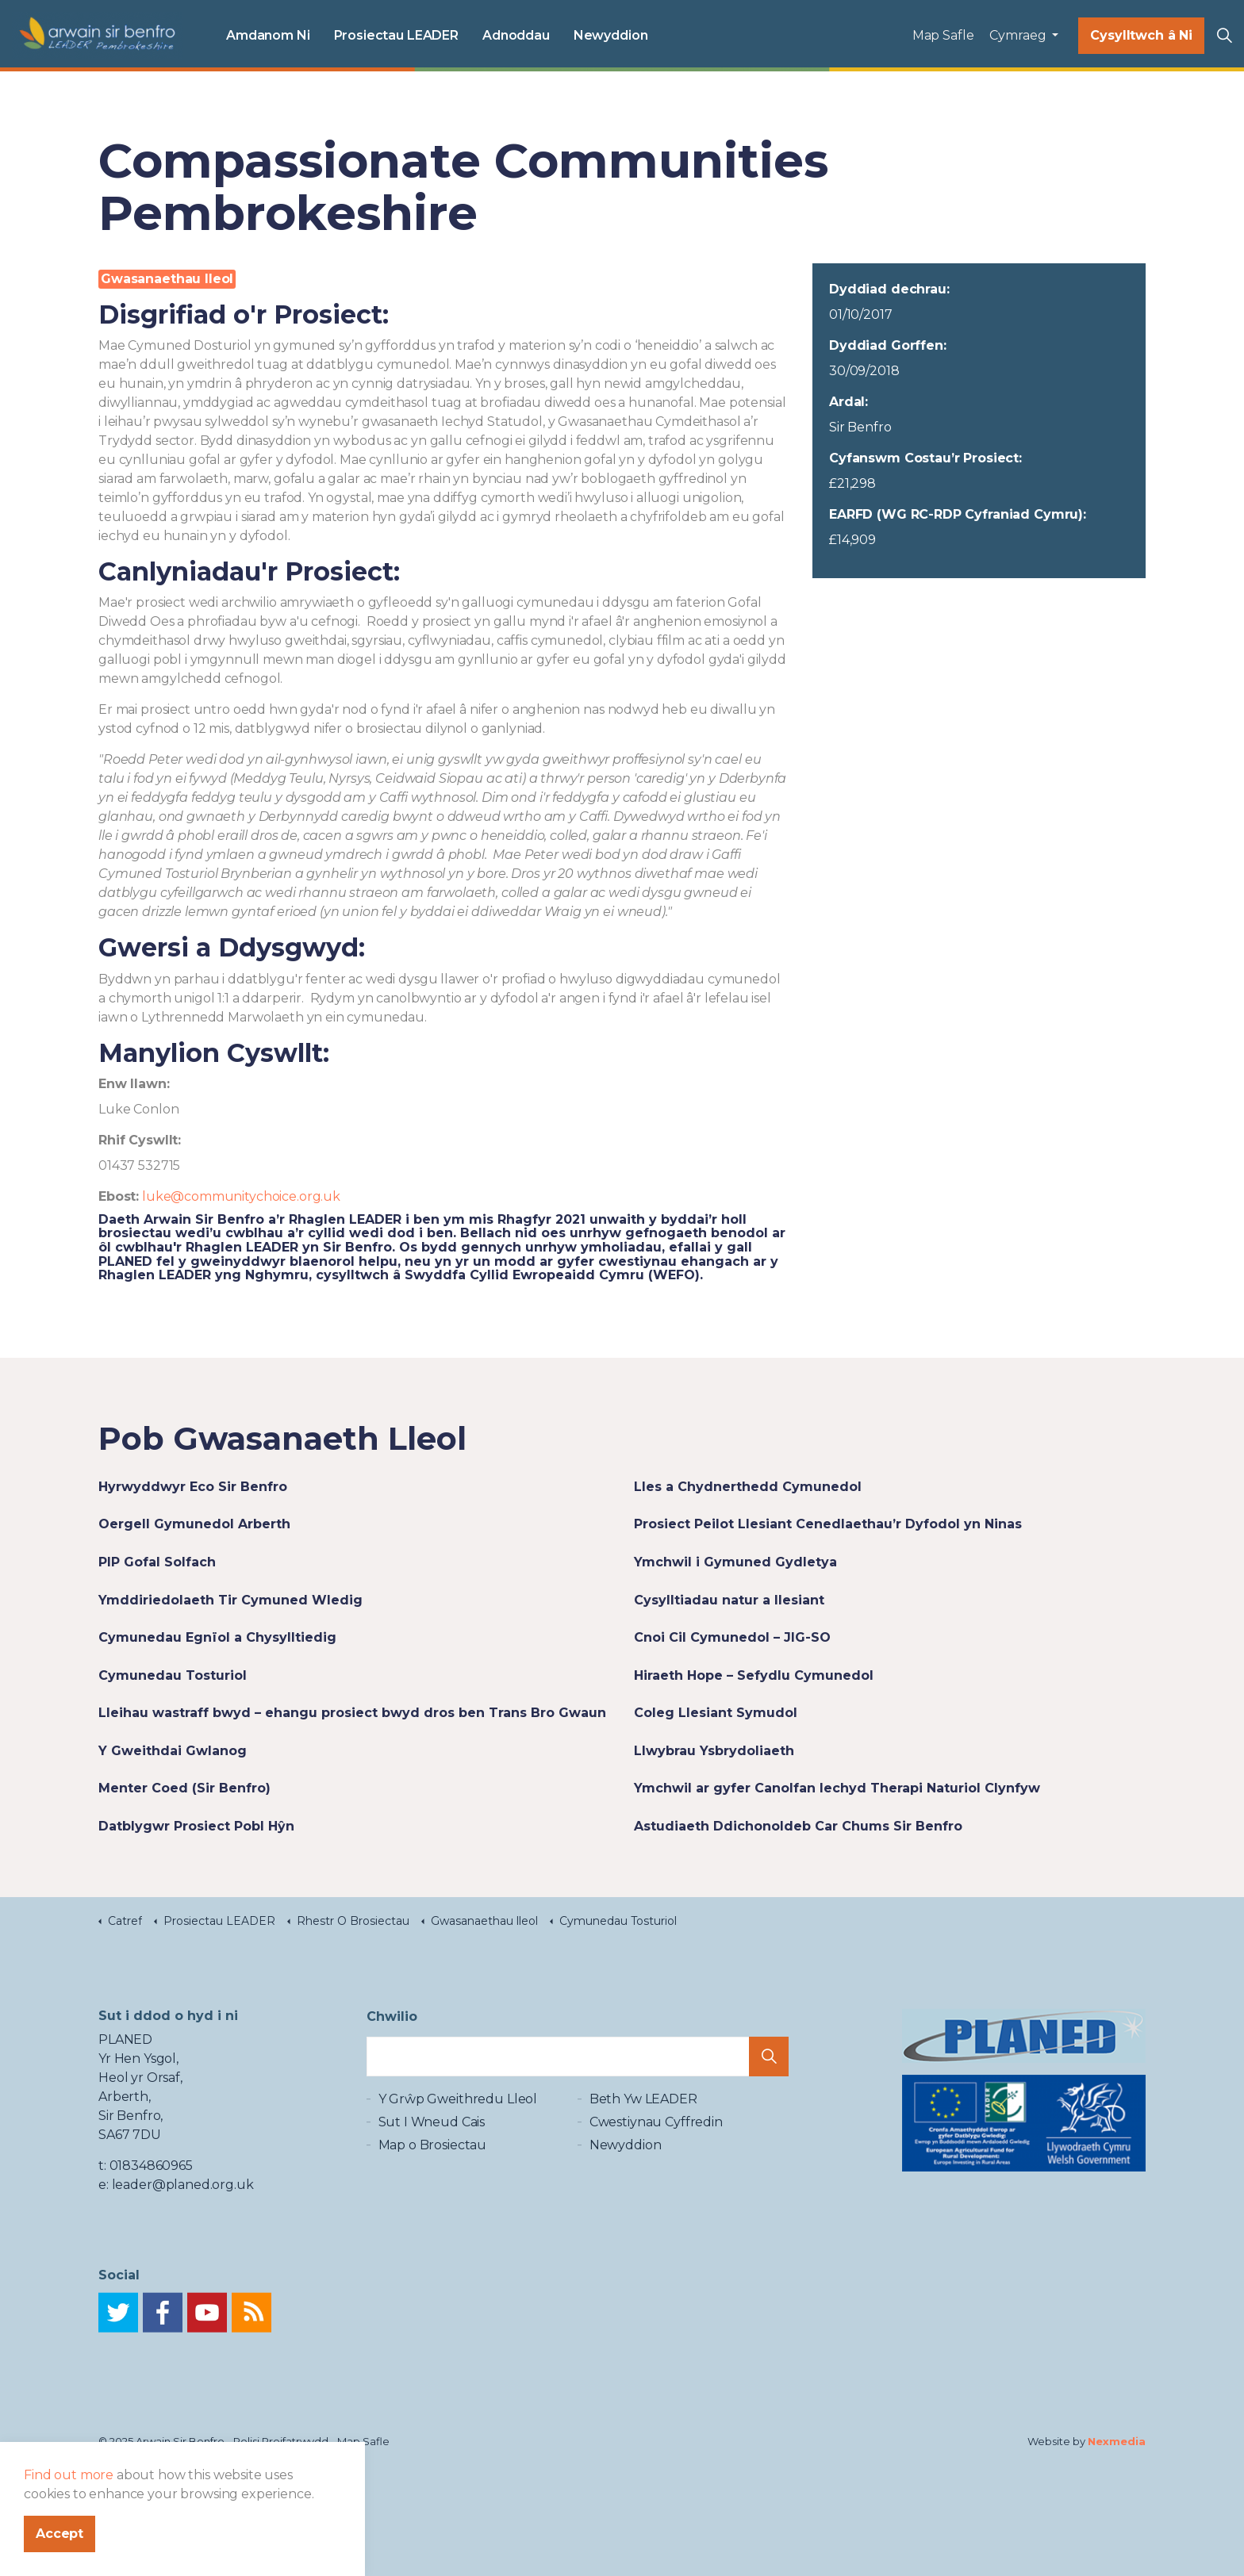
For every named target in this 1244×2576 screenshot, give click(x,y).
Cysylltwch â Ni (1141, 35)
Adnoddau (516, 35)
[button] (769, 2072)
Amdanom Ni (268, 35)
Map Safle (943, 35)
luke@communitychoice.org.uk (241, 1196)
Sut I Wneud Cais (432, 2149)
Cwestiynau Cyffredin (656, 2149)
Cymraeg (1019, 35)
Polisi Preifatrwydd (280, 2441)
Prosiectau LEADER (396, 35)
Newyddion (611, 35)
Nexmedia (1117, 2441)
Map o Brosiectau (432, 2172)
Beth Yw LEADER (643, 2126)
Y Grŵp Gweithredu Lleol (458, 2126)
